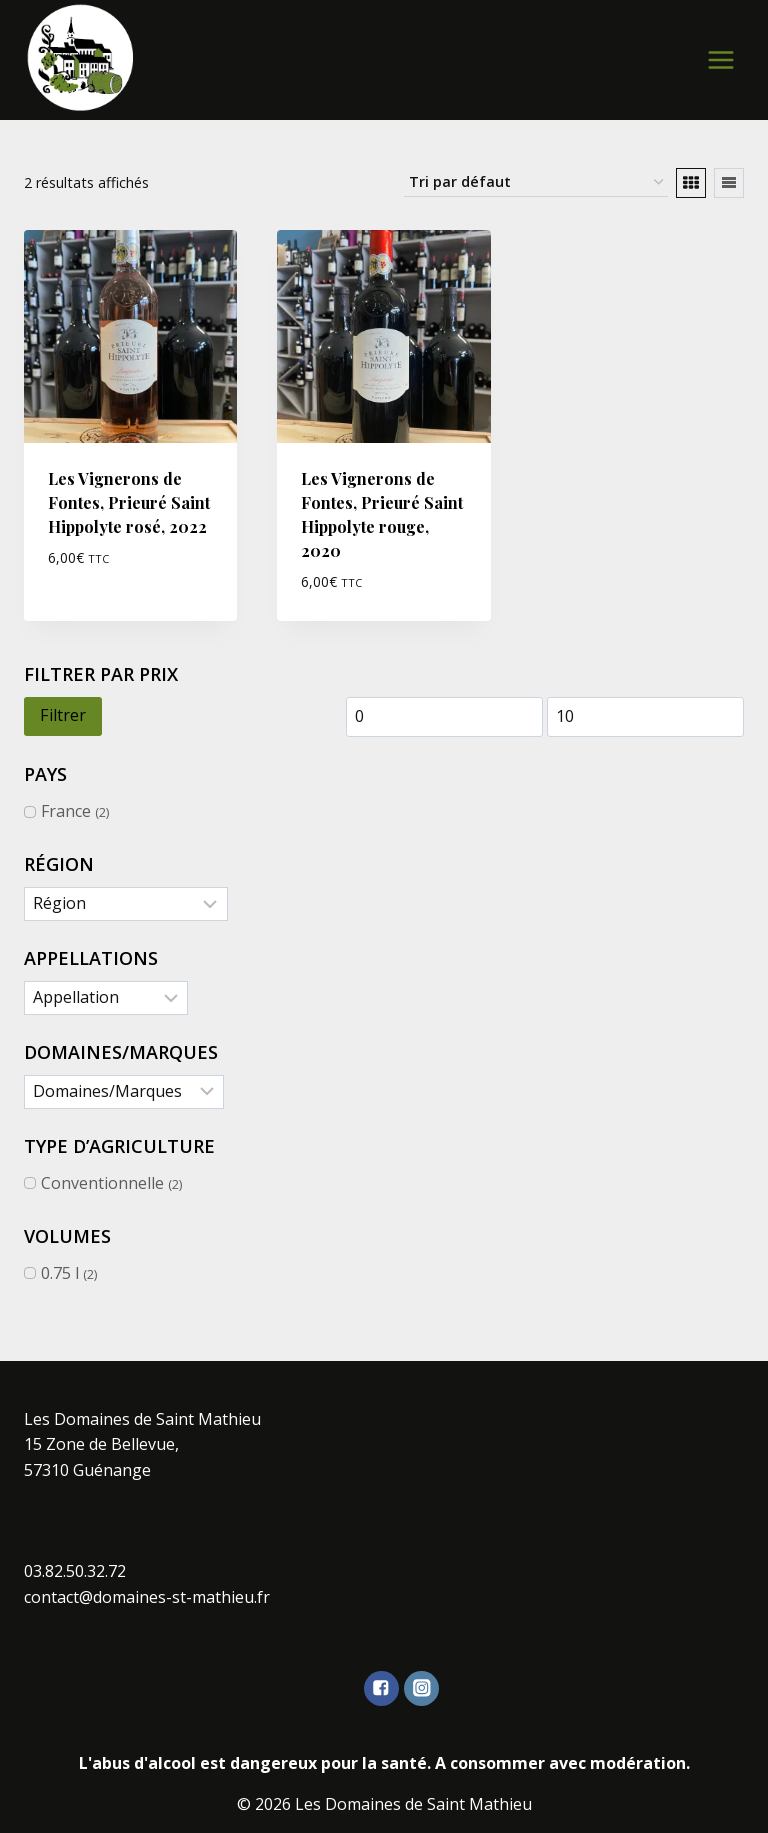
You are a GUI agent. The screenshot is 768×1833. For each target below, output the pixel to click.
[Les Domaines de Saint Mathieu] (81, 57)
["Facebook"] (381, 1688)
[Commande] (536, 182)
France (66, 811)
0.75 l (60, 1273)
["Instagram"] (421, 1688)
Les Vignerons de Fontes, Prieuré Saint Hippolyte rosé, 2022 (129, 502)
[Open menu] (720, 59)
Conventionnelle (102, 1183)
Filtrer (63, 715)
